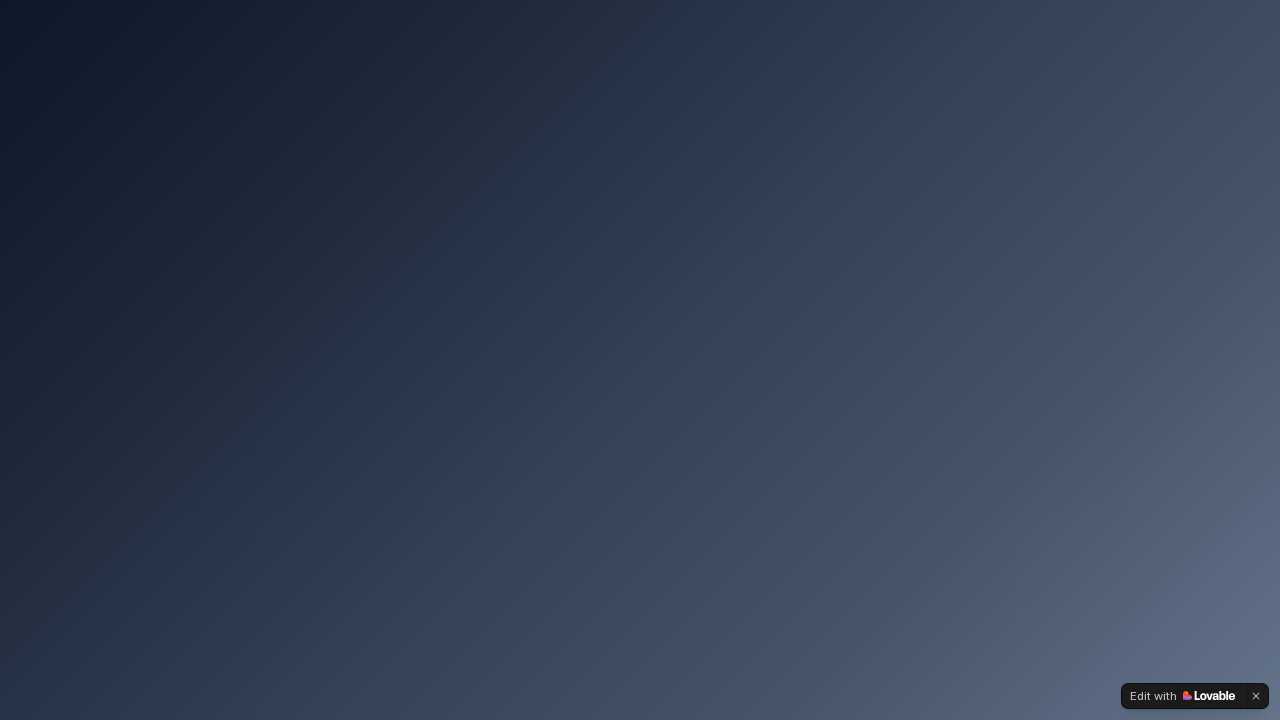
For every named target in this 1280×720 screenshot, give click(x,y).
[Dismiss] (1256, 696)
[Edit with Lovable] (1182, 696)
